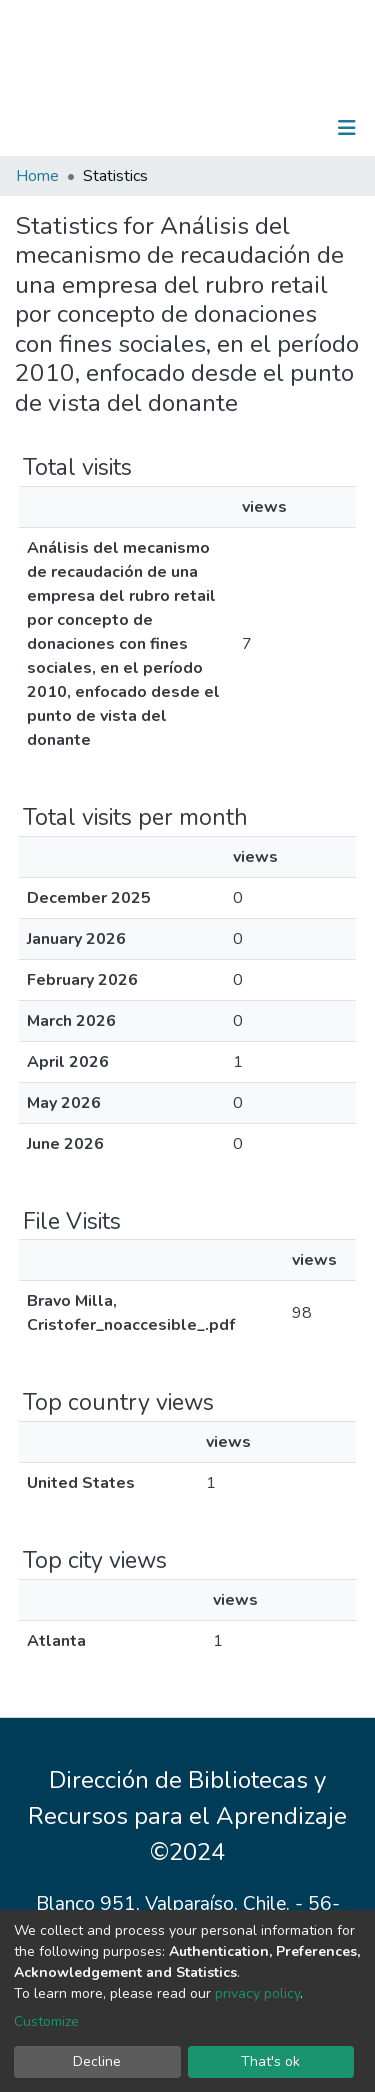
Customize (46, 2021)
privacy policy (257, 1993)
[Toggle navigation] (347, 128)
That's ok (270, 2061)
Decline (97, 2061)
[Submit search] (243, 128)
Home (37, 176)
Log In (284, 128)
